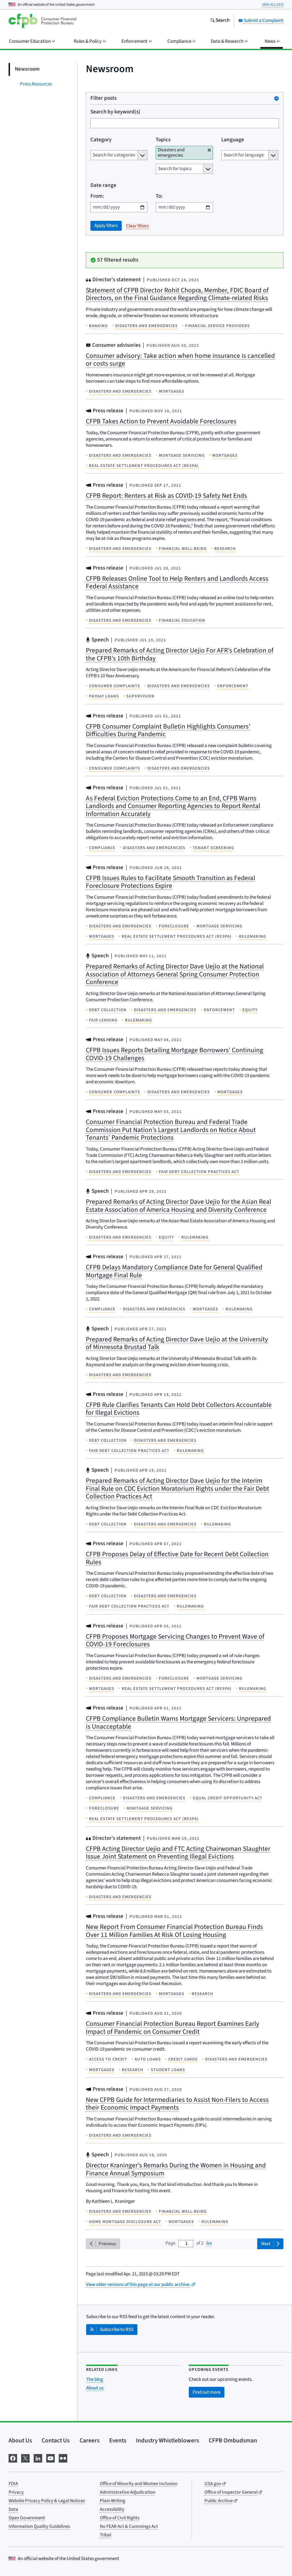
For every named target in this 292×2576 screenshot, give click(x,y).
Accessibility (112, 2509)
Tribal (105, 2535)
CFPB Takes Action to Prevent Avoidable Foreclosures (161, 421)
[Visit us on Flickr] (63, 2457)
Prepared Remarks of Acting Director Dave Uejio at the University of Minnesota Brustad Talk (177, 1343)
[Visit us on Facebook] (13, 2457)
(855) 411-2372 (272, 4)
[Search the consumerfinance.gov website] (220, 20)
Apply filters (106, 225)
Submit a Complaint (260, 20)
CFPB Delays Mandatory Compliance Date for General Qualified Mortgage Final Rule (174, 1271)
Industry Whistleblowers (167, 2440)
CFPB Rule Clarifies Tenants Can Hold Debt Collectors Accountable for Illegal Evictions (179, 1408)
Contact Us (56, 2440)
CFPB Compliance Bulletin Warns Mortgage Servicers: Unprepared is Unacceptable (178, 1722)
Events (117, 2440)
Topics (163, 140)
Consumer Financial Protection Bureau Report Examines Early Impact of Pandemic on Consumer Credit (172, 2027)
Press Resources (36, 84)
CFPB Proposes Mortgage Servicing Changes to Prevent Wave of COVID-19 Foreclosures (175, 1640)
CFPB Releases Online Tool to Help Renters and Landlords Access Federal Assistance (177, 582)
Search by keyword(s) (115, 112)
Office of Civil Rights (119, 2517)
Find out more (206, 2392)
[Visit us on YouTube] (50, 2457)
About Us (20, 2440)
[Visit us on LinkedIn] (38, 2457)
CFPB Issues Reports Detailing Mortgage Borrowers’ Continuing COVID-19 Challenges (174, 1054)
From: (97, 196)
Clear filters (137, 226)
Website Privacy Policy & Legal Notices (47, 2500)
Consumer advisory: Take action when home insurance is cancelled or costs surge (180, 359)
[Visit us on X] (25, 2457)
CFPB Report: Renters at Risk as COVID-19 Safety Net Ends (166, 495)
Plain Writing (112, 2500)
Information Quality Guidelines (39, 2526)
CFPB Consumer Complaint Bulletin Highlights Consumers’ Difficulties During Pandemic (168, 730)
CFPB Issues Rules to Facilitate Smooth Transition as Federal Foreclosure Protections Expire (170, 882)
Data (13, 2509)
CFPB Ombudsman (233, 2440)
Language (232, 140)
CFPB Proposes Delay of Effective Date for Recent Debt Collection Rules (177, 1558)
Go (209, 2243)
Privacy (16, 2492)
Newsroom (27, 69)
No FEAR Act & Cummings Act (129, 2526)
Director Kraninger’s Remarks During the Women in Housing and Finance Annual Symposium (176, 2169)
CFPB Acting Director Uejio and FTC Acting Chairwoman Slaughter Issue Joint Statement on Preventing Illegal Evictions (178, 1852)
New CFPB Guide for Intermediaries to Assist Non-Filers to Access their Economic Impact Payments (177, 2103)
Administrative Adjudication (127, 2492)
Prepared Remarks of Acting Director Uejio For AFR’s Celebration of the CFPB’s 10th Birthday (179, 654)
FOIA (13, 2483)
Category (100, 140)
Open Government (27, 2517)
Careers (90, 2440)
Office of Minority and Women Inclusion (138, 2483)
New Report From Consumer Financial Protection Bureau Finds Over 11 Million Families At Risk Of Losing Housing (174, 1930)
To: (159, 196)
